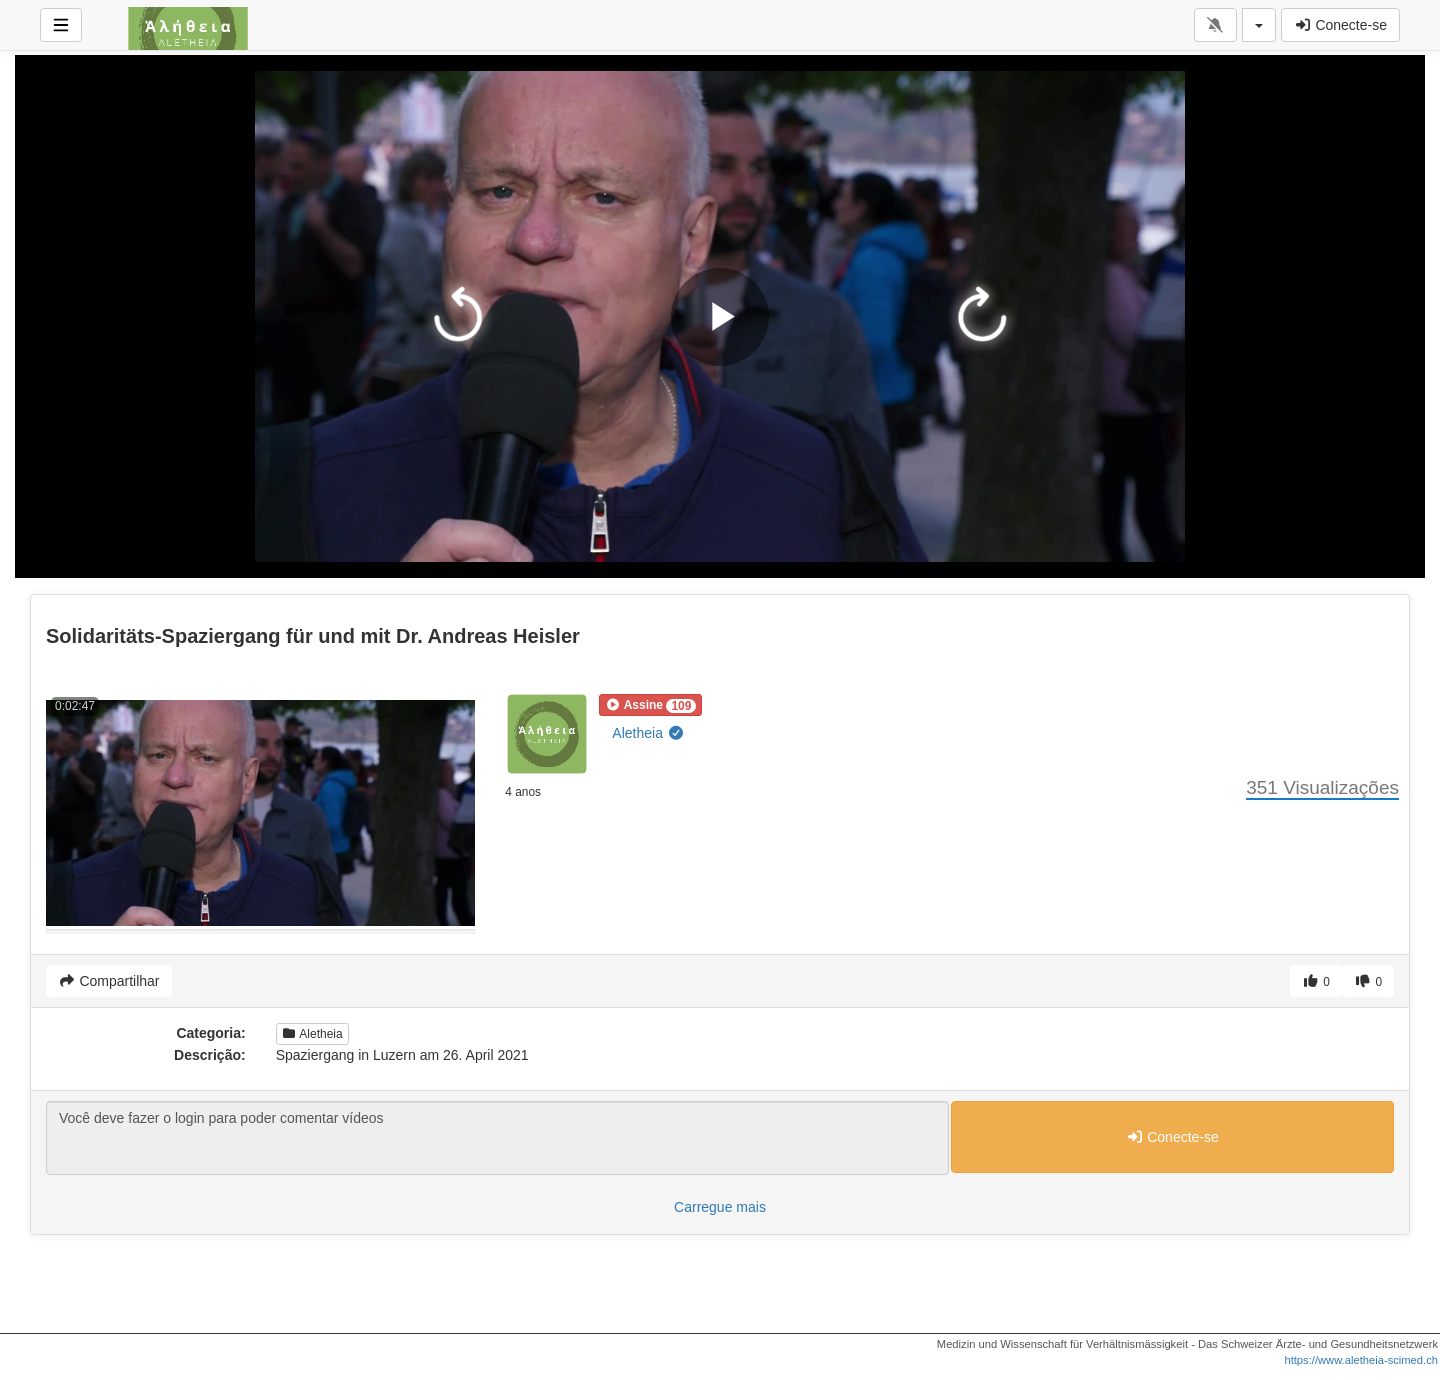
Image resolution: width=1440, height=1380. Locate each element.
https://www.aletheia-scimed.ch (1361, 1360)
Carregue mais (720, 1207)
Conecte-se (1340, 25)
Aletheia (648, 733)
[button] (650, 705)
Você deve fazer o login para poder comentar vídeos (497, 1138)
